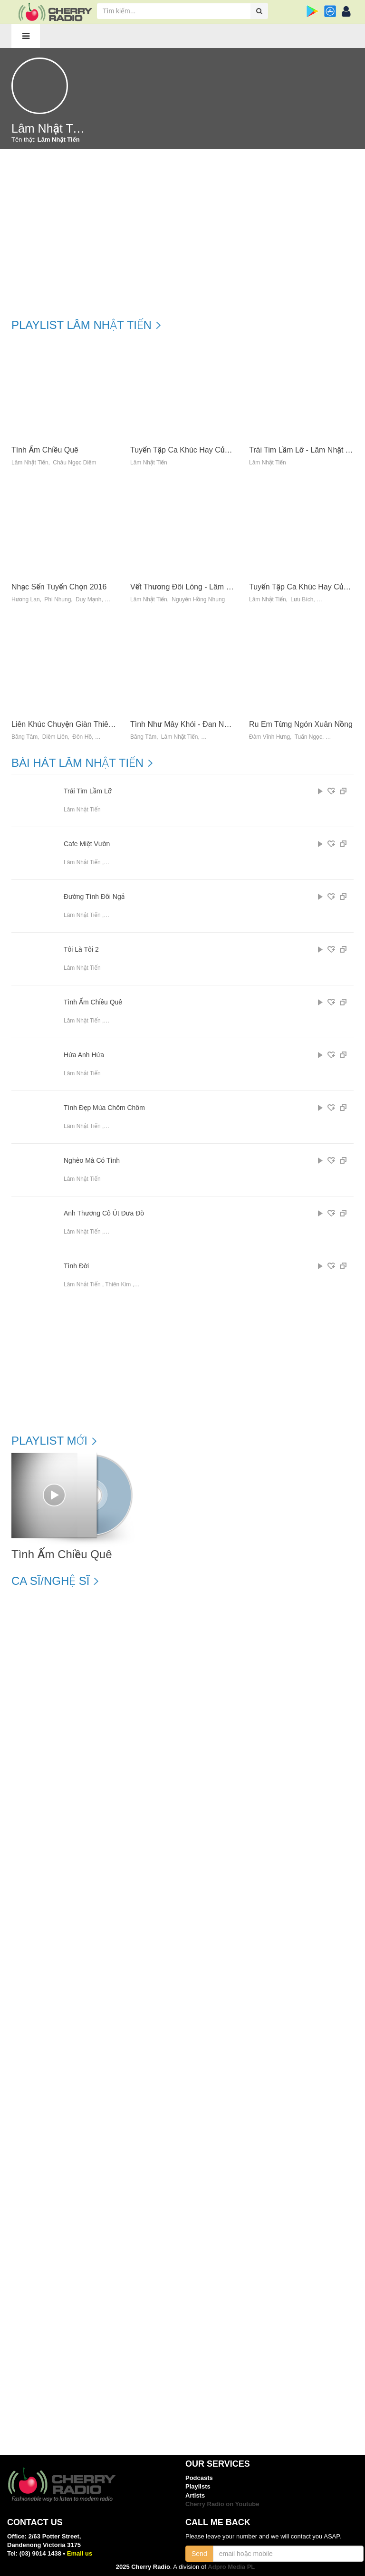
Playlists (198, 2486)
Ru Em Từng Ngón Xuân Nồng (301, 724)
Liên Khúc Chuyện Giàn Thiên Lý (67, 724)
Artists (195, 2495)
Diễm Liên (55, 737)
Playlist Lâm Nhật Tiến (81, 325)
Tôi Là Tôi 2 (81, 949)
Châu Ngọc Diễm (74, 463)
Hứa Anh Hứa (84, 1055)
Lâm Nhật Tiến (29, 463)
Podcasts (199, 2477)
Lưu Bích (301, 600)
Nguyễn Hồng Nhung (198, 600)
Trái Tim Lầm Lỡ (88, 791)
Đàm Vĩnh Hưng (269, 737)
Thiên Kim (118, 1284)
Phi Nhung (57, 600)
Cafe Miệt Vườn (87, 844)
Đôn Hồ (82, 737)
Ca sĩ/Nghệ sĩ (50, 1581)
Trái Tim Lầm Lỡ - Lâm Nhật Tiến (304, 450)
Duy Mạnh (89, 600)
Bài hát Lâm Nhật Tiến (77, 763)
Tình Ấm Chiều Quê (44, 450)
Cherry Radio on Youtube (222, 2504)
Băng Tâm (24, 737)
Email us (79, 2553)
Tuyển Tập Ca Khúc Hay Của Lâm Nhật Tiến (205, 450)
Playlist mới (49, 1441)
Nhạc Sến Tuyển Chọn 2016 (58, 587)
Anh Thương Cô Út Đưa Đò (104, 1213)
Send (199, 2553)
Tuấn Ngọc (308, 737)
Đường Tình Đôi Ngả (94, 896)
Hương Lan (25, 600)
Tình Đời (76, 1266)
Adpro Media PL (231, 2566)
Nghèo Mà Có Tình (92, 1160)
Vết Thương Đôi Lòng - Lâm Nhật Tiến (194, 587)
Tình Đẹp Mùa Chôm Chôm (104, 1107)
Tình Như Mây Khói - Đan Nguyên (187, 724)
